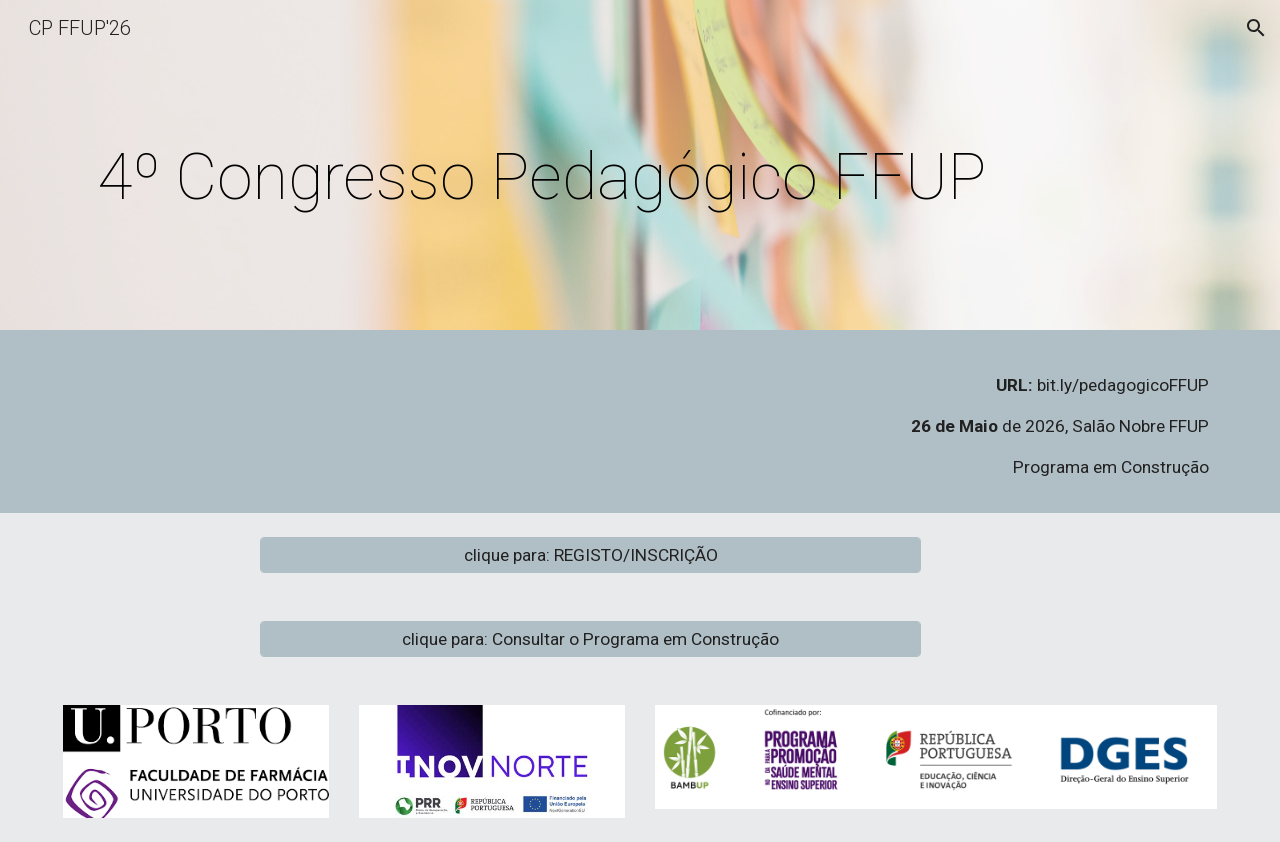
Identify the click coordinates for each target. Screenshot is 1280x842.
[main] (541, 170)
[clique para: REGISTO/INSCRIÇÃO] (590, 554)
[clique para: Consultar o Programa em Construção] (590, 638)
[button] (1256, 28)
